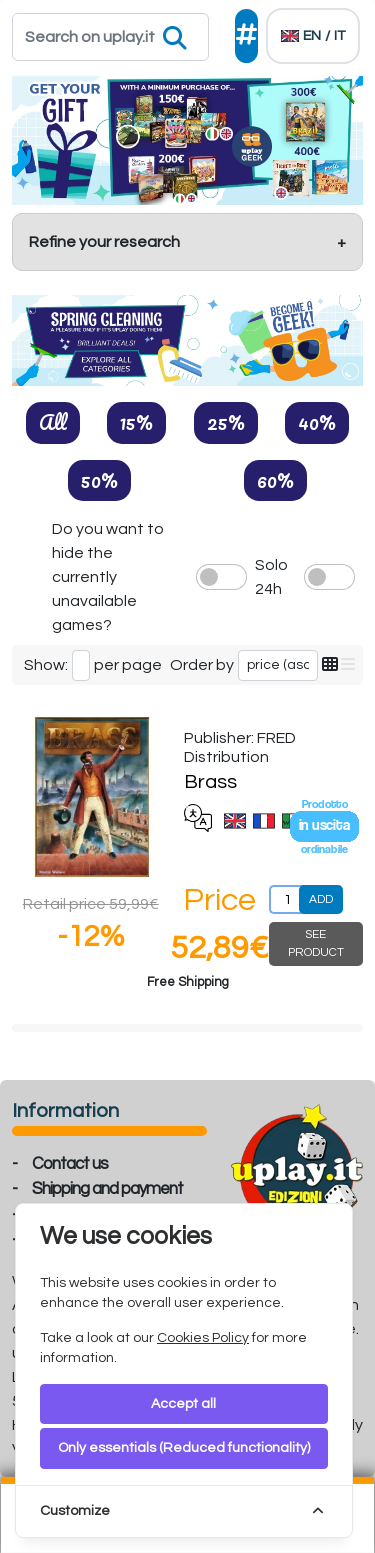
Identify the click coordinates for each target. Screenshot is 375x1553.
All (53, 422)
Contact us (70, 1164)
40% (317, 422)
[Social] (246, 36)
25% (226, 422)
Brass (210, 782)
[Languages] (313, 36)
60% (275, 480)
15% (136, 422)
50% (99, 480)
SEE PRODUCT (316, 943)
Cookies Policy (203, 1338)
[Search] (110, 37)
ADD (321, 899)
